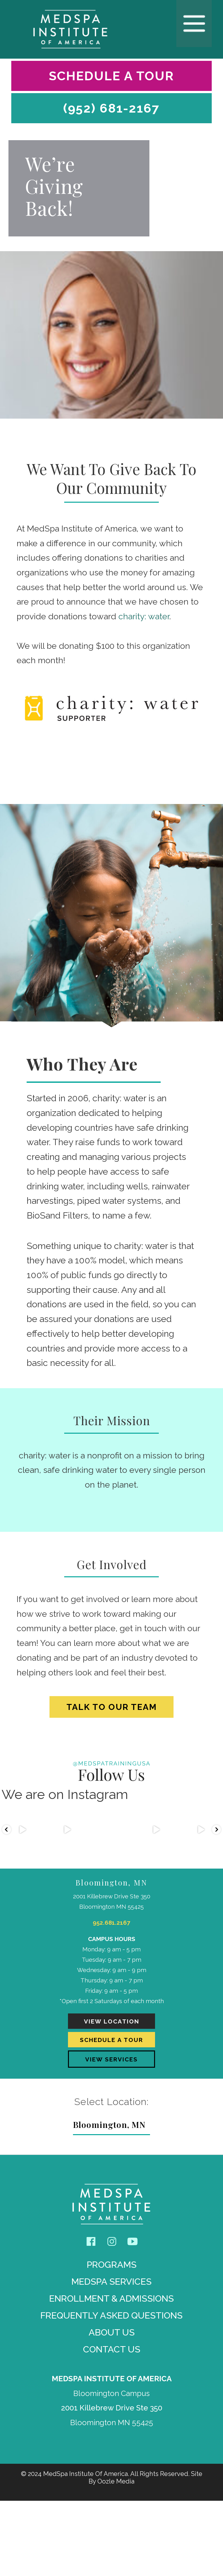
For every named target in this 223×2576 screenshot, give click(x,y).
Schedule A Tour (111, 75)
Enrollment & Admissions (111, 2373)
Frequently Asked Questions (111, 2390)
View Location (111, 2080)
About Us (112, 2407)
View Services (111, 2131)
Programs (112, 2340)
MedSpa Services (111, 2356)
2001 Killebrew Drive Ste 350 (111, 2483)
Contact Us (111, 2424)
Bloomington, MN (109, 2199)
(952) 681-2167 (111, 108)
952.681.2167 (111, 1941)
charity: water (143, 616)
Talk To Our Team (111, 1707)
